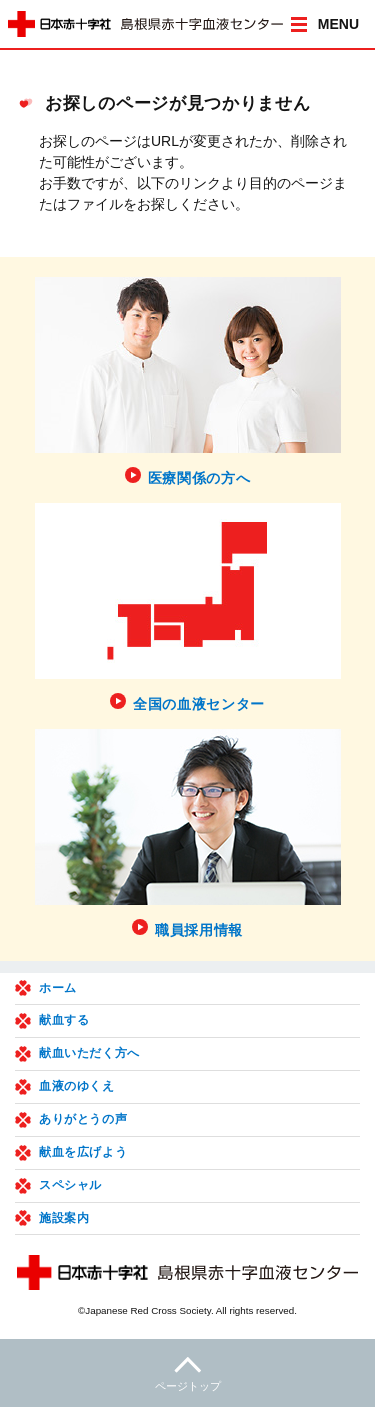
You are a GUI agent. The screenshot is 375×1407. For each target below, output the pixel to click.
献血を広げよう (83, 1152)
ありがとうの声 (83, 1119)
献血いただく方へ (89, 1053)
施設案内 (64, 1218)
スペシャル (70, 1185)
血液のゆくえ (77, 1086)
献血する (64, 1020)
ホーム (58, 988)
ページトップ (187, 1371)
